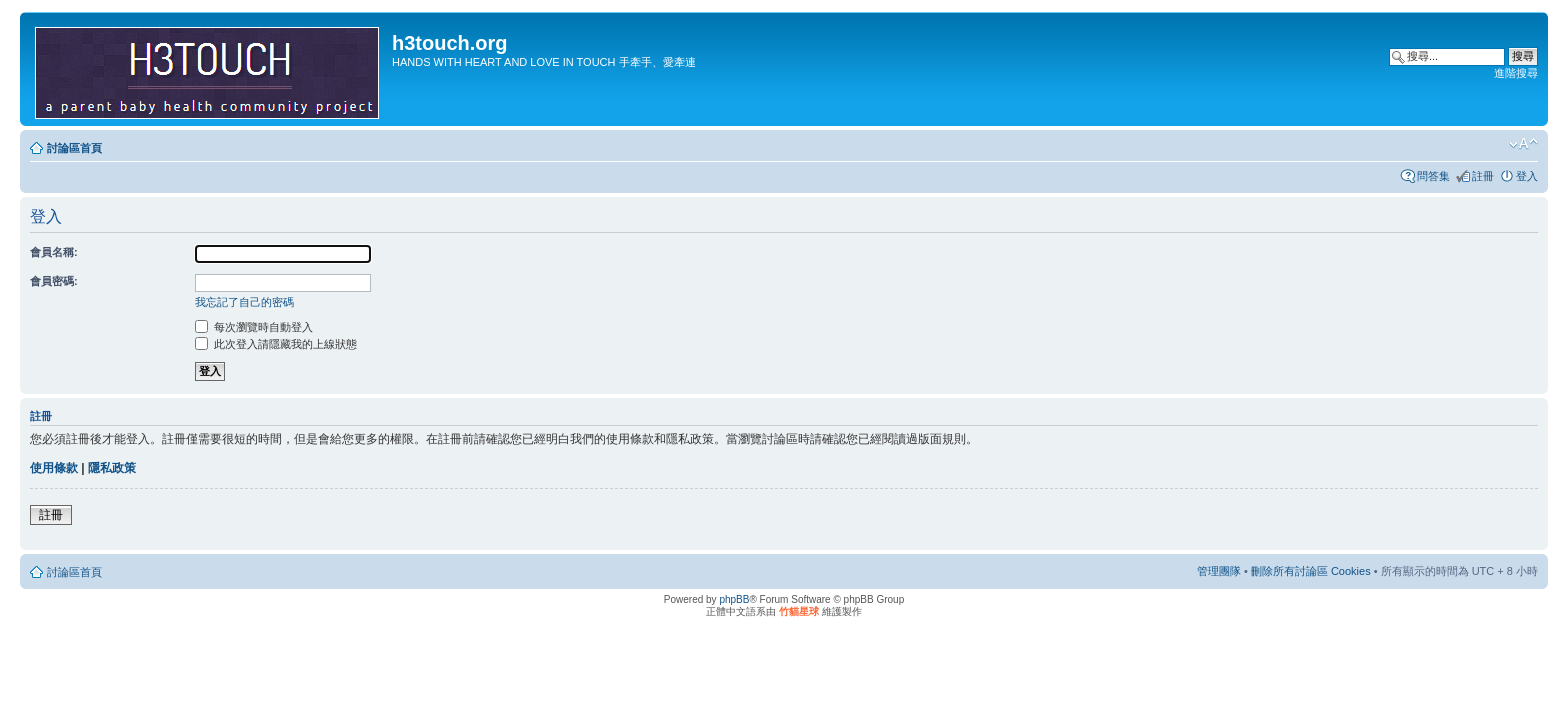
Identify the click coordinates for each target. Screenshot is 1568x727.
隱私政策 (112, 468)
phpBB (734, 599)
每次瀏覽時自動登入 (254, 327)
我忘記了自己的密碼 (244, 302)
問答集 (1433, 176)
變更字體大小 (1523, 144)
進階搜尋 (1516, 73)
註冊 (1483, 176)
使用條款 (54, 468)
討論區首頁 (74, 148)
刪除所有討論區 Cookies (1311, 571)
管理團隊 (1219, 571)
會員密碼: (54, 281)
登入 (1527, 176)
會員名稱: (54, 252)
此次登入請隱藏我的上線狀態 (276, 344)
